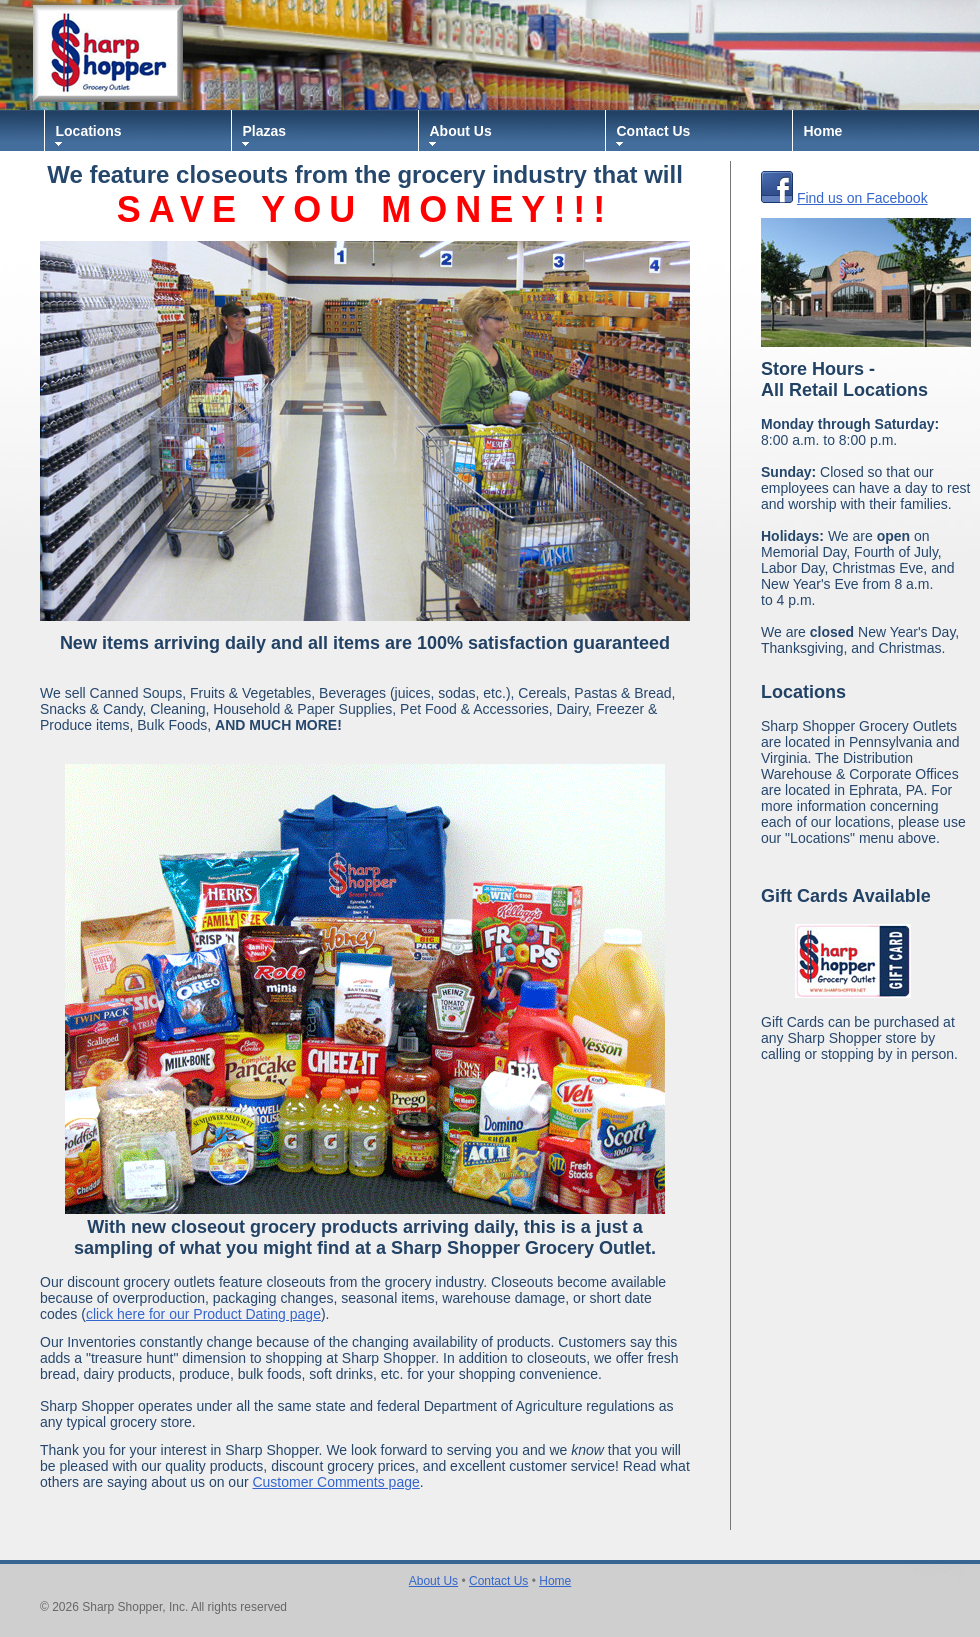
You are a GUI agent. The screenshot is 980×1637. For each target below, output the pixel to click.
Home (823, 131)
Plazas (265, 131)
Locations (89, 131)
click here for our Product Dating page (203, 1314)
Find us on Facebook (862, 198)
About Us (461, 131)
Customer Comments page (335, 1482)
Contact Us (654, 131)
